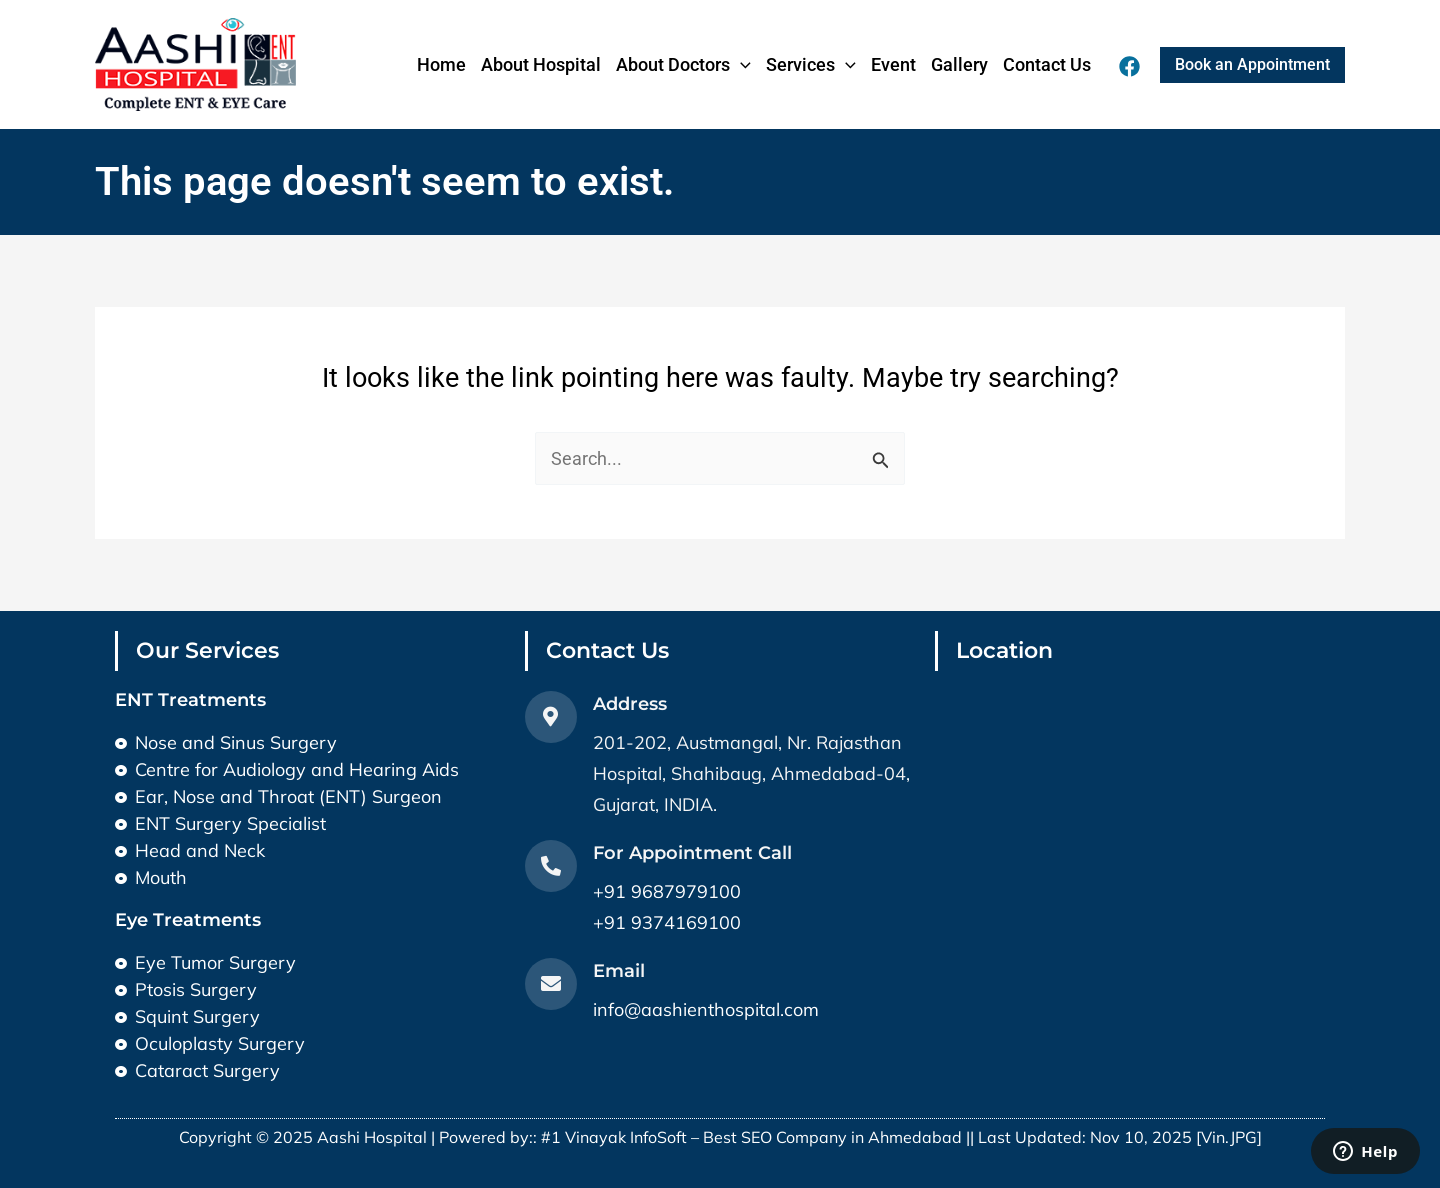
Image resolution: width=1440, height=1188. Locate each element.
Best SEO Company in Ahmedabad (832, 1137)
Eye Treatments (188, 920)
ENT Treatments (190, 700)
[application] (740, 65)
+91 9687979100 (667, 891)
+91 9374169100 (667, 922)
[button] (1252, 65)
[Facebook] (1129, 66)
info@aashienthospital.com (706, 1009)
